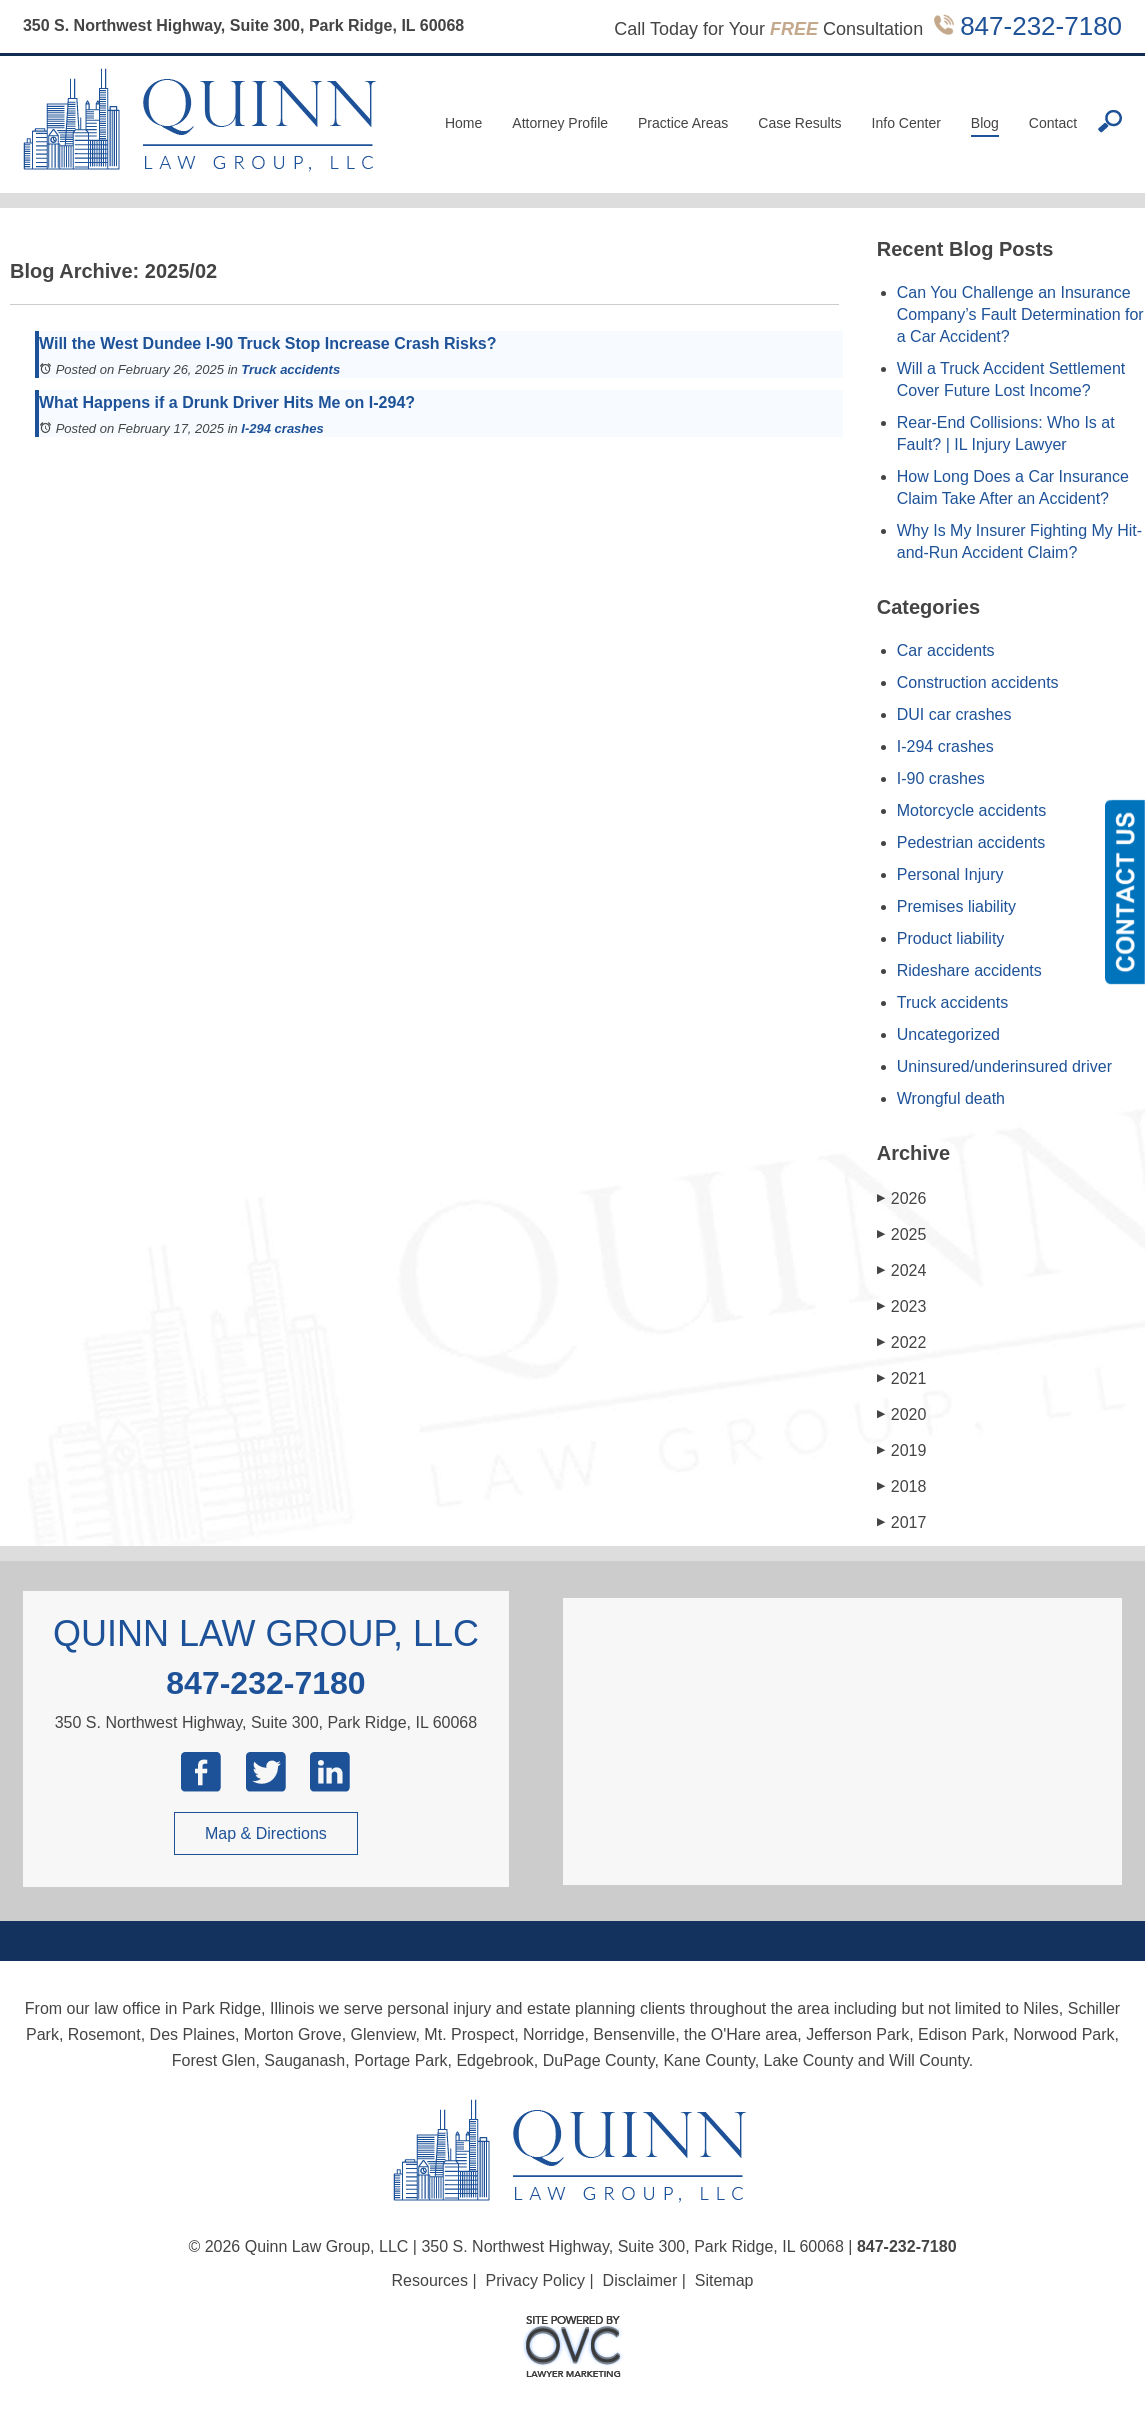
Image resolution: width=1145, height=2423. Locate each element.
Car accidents (946, 650)
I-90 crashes (941, 778)
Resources (430, 2280)
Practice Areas (683, 123)
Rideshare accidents (969, 970)
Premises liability (956, 906)
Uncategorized (948, 1034)
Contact (1053, 123)
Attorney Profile (560, 123)
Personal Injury (950, 874)
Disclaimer (640, 2280)
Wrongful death (951, 1098)
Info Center (906, 123)
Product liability (951, 938)
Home (463, 123)
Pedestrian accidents (971, 842)
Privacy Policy (536, 2280)
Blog (985, 123)
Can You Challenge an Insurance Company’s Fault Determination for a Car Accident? (1020, 314)
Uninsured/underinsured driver (1004, 1066)
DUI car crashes (954, 714)
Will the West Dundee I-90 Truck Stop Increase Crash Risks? (267, 343)
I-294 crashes (282, 428)
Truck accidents (290, 369)
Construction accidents (978, 682)
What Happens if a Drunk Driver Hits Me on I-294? (227, 402)
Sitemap (724, 2280)
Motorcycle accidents (971, 810)
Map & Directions (266, 1833)
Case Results (799, 123)
